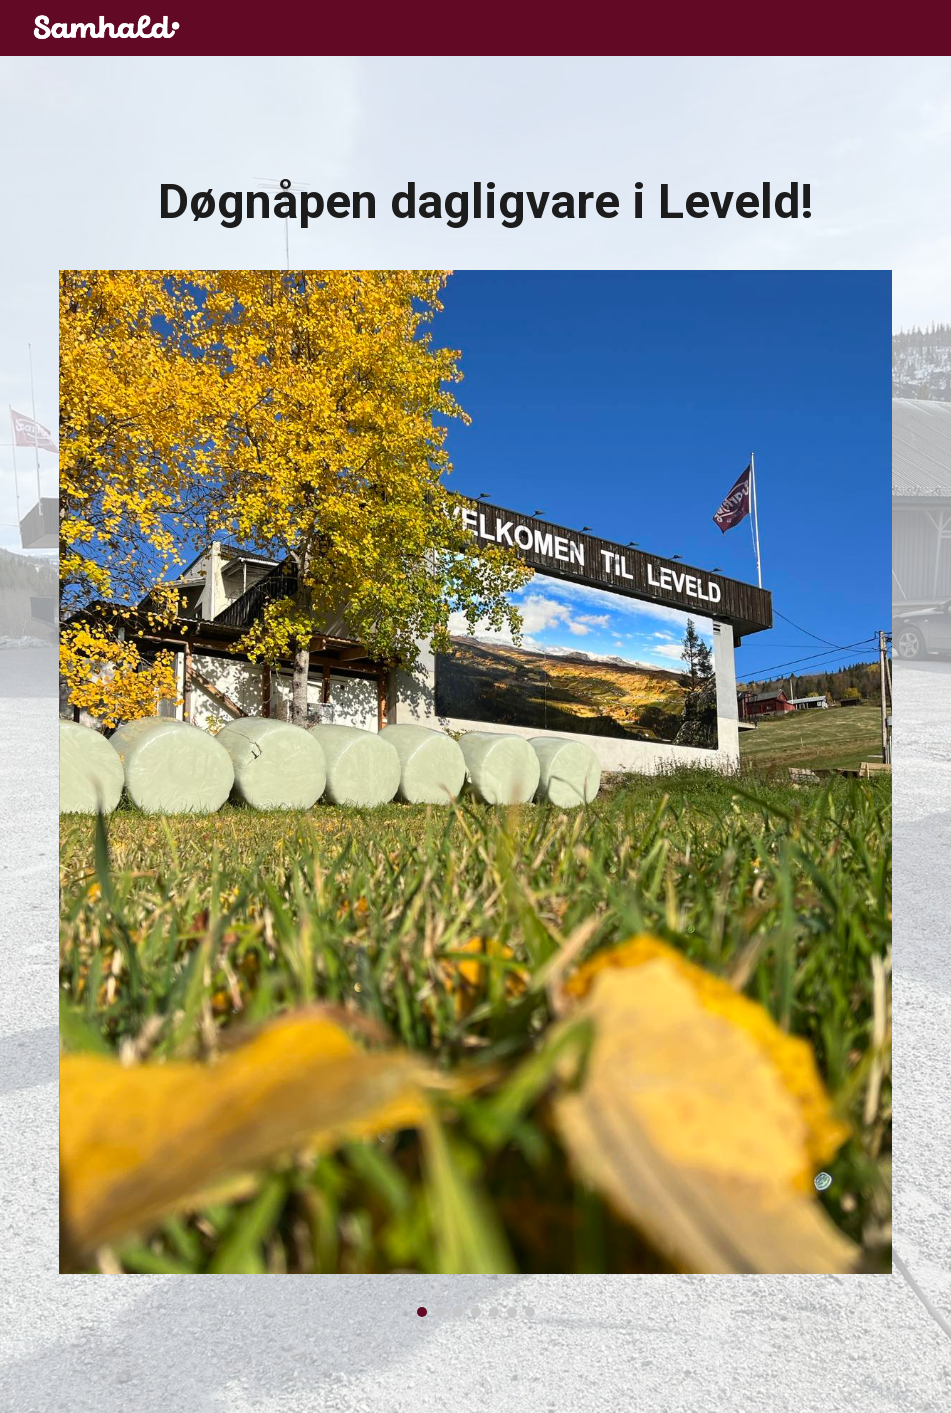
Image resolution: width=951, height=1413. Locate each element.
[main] (476, 211)
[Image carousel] (476, 793)
